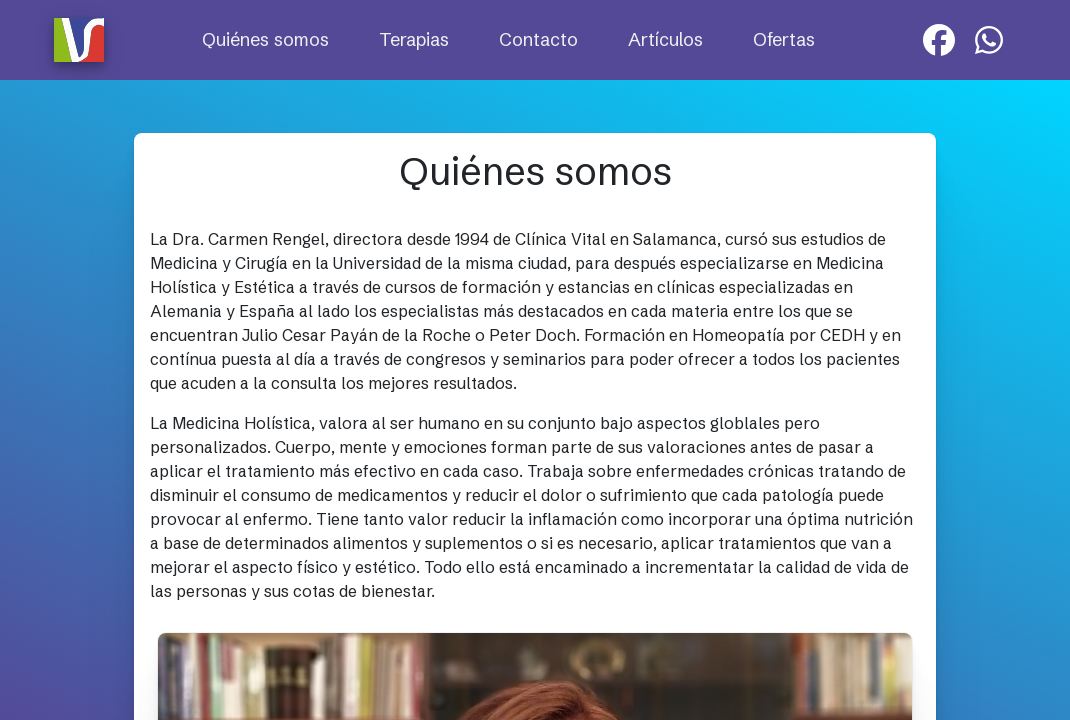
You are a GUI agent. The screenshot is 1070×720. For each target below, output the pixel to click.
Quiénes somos (265, 39)
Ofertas (784, 39)
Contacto (538, 39)
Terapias (414, 39)
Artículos (665, 39)
